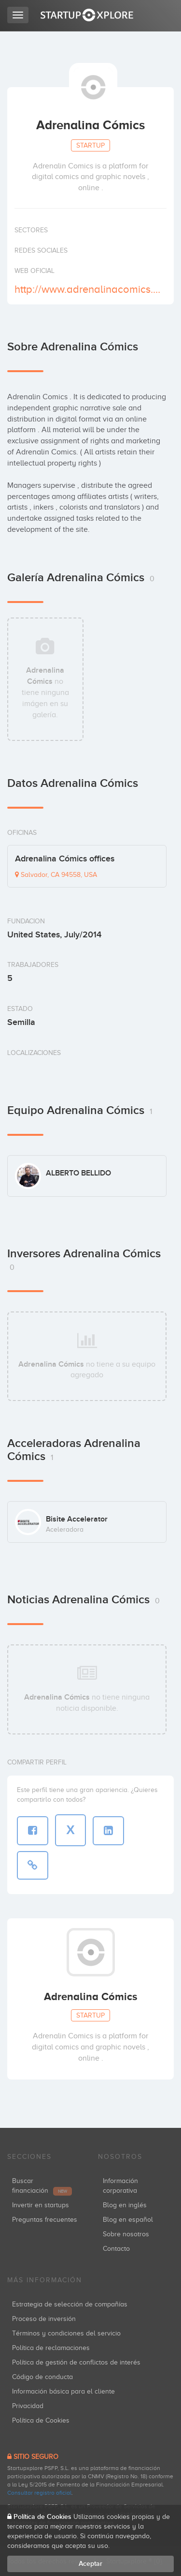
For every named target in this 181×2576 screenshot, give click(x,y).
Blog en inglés (125, 2205)
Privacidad (27, 2406)
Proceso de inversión (44, 2318)
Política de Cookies (41, 2420)
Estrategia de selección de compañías (69, 2304)
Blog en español (128, 2219)
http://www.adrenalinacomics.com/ (89, 289)
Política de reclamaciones (51, 2347)
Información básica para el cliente (63, 2391)
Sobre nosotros (126, 2234)
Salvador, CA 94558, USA (56, 874)
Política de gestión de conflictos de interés (76, 2362)
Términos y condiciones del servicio (66, 2333)
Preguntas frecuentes (44, 2219)
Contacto (116, 2248)
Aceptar (90, 2564)
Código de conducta (42, 2376)
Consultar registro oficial (39, 2492)
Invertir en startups (40, 2205)
